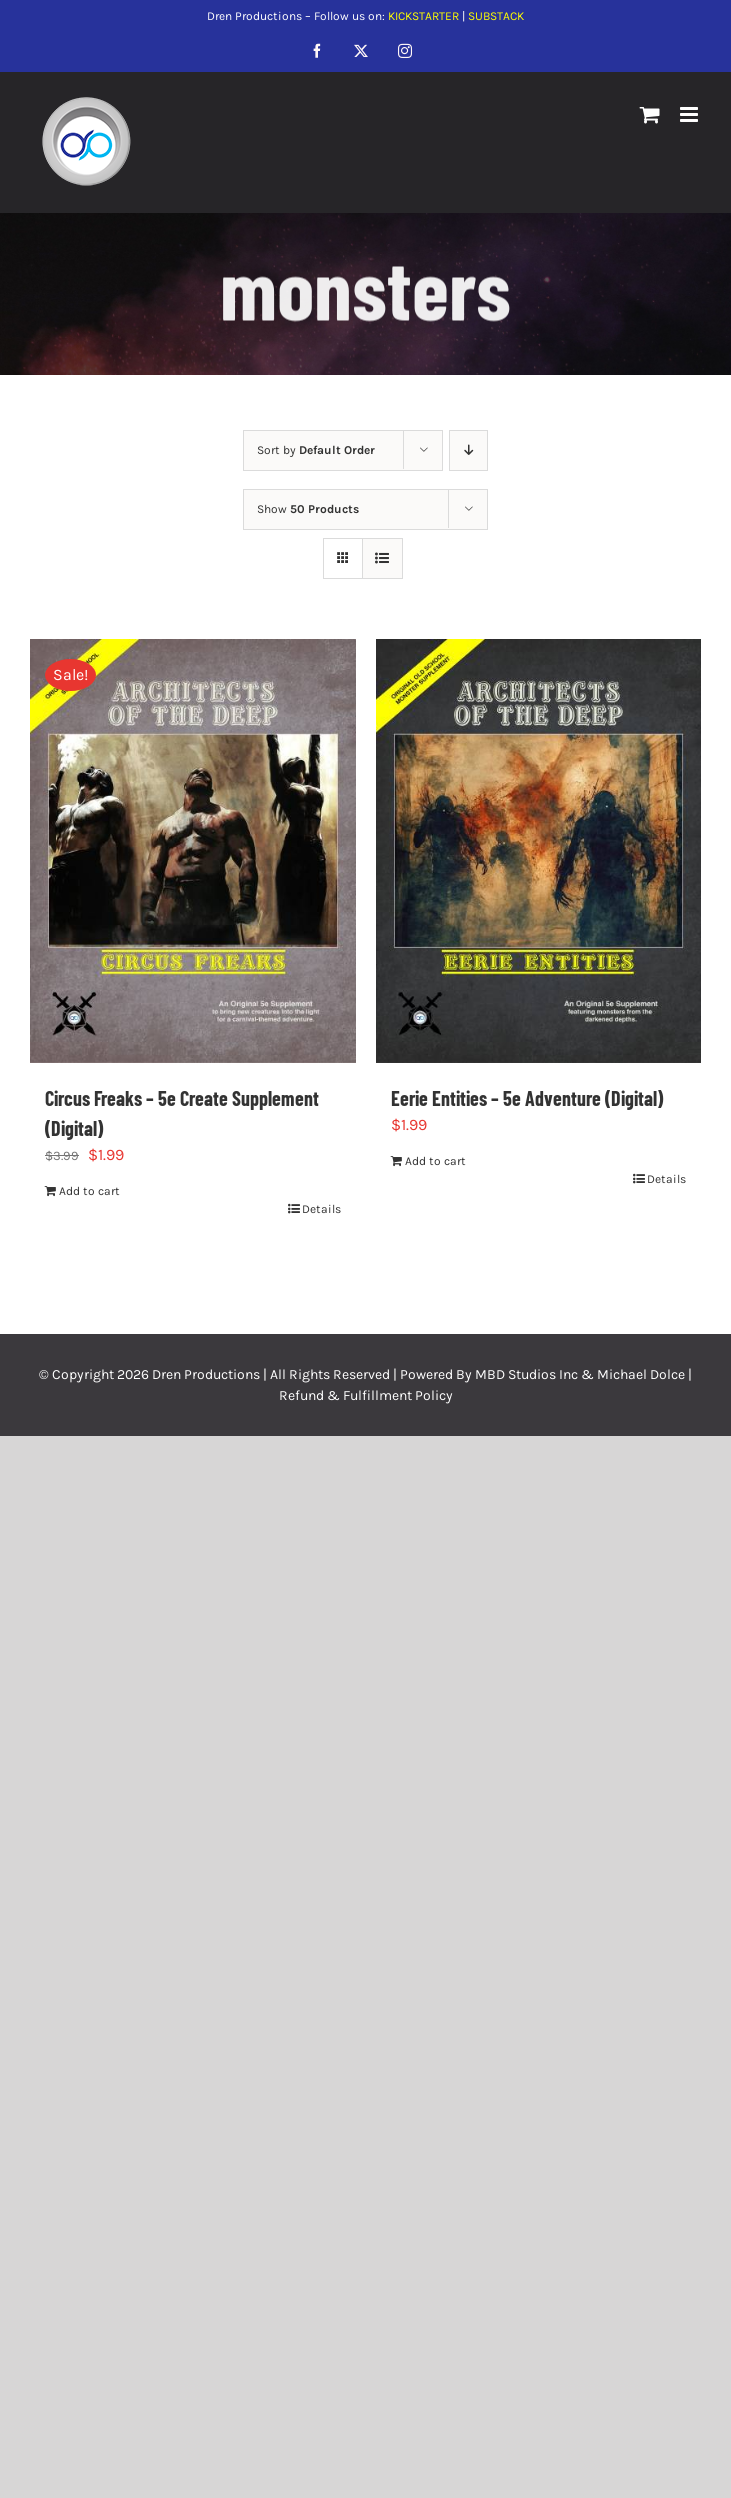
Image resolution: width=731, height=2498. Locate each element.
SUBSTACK (496, 16)
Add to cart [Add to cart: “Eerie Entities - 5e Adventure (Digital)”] (435, 1161)
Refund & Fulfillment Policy (366, 1395)
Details (321, 1209)
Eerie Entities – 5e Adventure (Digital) (527, 1098)
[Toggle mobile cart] (650, 114)
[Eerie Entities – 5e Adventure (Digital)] (539, 851)
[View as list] (382, 558)
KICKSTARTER (423, 16)
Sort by (316, 450)
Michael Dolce (641, 1374)
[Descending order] (468, 450)
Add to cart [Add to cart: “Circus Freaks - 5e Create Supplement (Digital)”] (89, 1191)
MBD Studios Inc (526, 1374)
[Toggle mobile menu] (690, 114)
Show (308, 509)
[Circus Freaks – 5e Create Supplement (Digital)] (193, 851)
